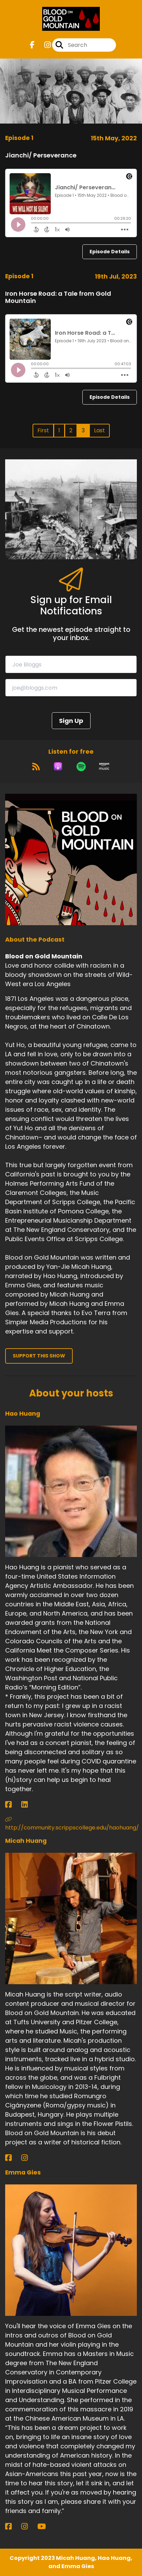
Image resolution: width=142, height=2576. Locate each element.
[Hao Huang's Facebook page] (12, 1804)
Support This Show (39, 1355)
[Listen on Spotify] (81, 766)
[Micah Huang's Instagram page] (28, 2158)
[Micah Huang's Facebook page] (12, 2158)
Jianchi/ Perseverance (40, 155)
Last (99, 430)
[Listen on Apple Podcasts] (58, 766)
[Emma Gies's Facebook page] (12, 2526)
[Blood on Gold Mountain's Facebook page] (32, 45)
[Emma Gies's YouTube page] (45, 2526)
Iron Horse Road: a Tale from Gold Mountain (58, 297)
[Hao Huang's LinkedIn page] (28, 1804)
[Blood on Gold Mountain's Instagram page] (43, 45)
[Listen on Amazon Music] (104, 766)
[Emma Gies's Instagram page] (28, 2526)
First (43, 430)
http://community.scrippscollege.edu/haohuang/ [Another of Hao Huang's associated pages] (71, 1824)
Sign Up (71, 720)
